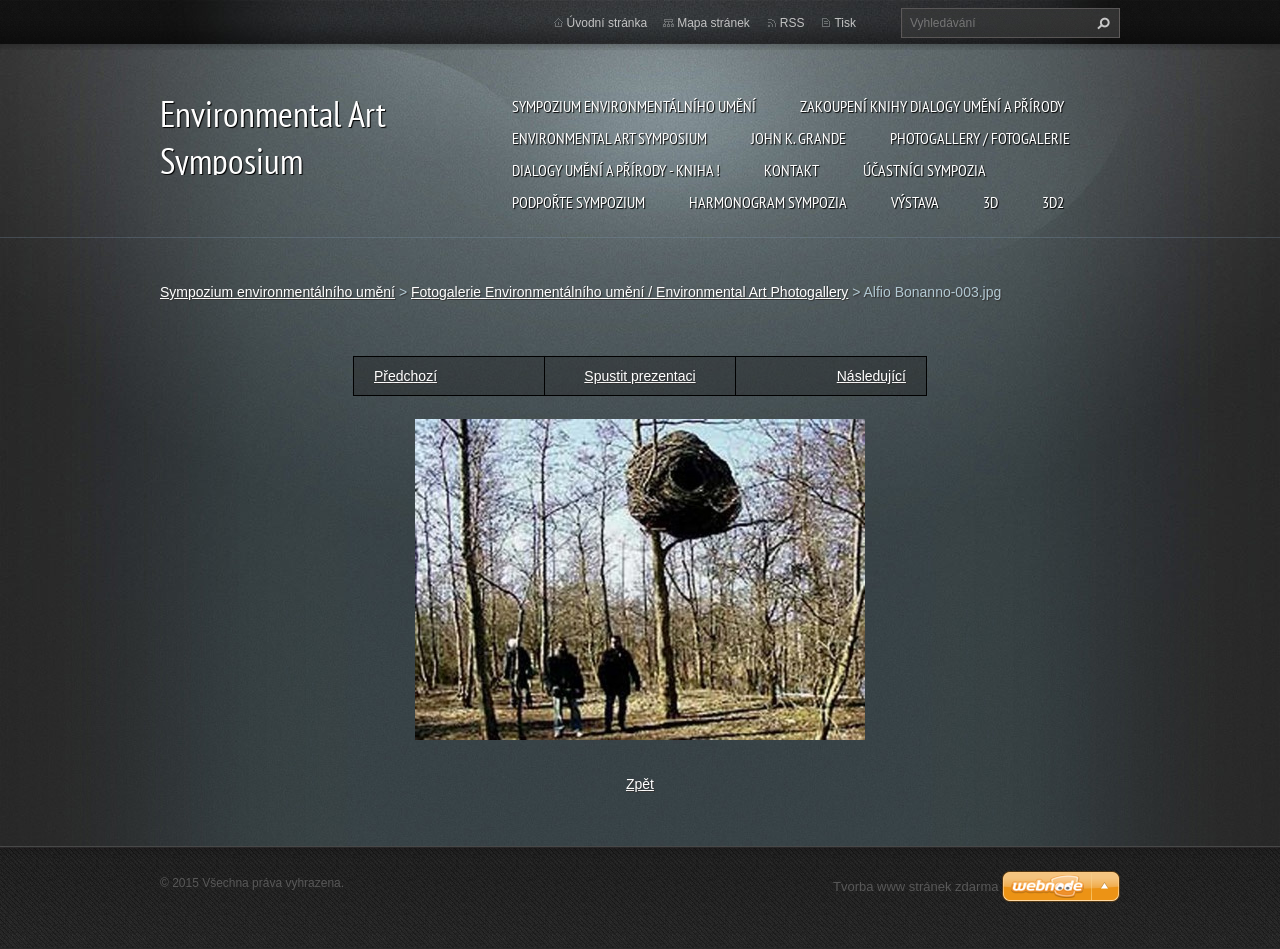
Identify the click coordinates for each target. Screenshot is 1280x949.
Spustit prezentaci (639, 376)
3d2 (1053, 202)
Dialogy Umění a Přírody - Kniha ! (616, 170)
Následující (871, 376)
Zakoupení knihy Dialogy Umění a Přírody (932, 106)
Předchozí (405, 376)
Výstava (915, 202)
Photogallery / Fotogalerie (980, 138)
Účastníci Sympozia (924, 170)
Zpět (640, 784)
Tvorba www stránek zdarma (915, 886)
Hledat (1101, 23)
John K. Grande (798, 138)
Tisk (845, 23)
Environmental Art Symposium (609, 138)
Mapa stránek (713, 23)
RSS (792, 23)
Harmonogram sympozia (768, 202)
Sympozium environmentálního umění (634, 106)
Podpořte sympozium (578, 202)
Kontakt (791, 170)
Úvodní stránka (607, 23)
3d (990, 202)
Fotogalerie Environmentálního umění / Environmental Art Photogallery (629, 292)
